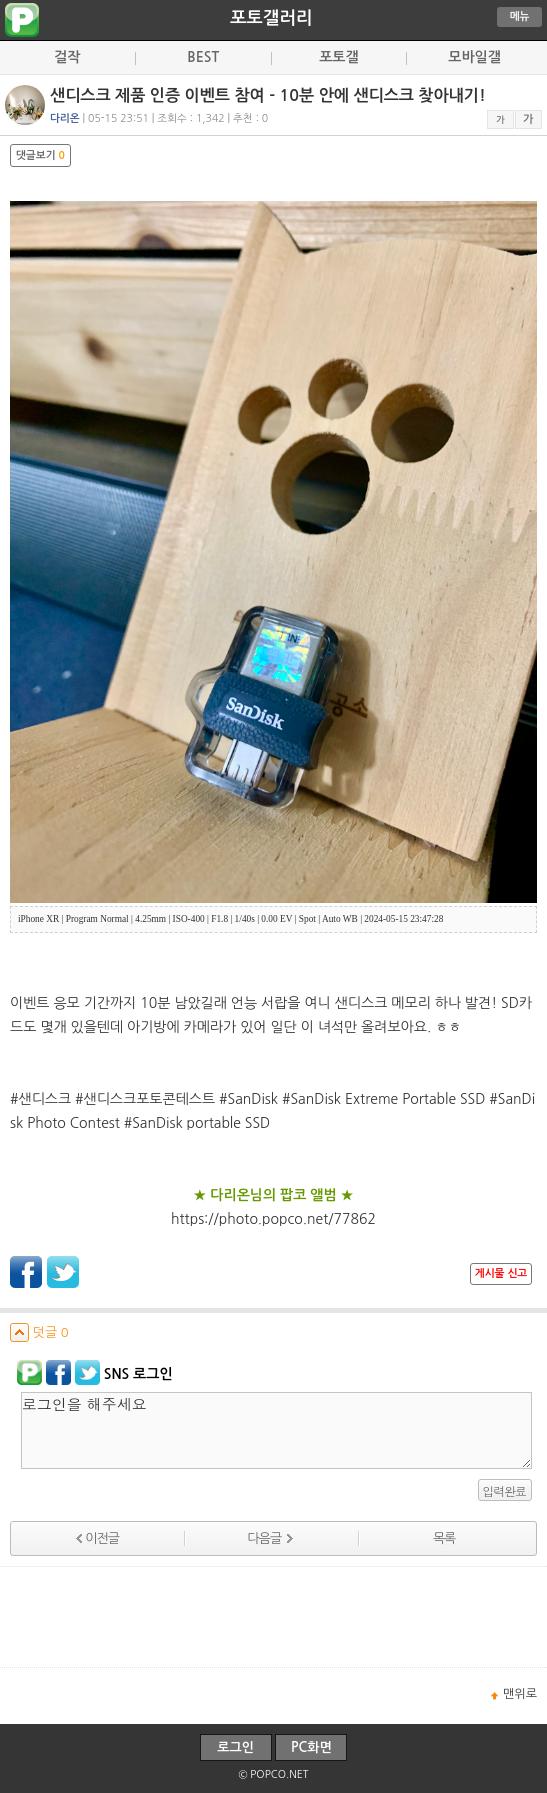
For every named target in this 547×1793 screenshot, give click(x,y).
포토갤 (338, 57)
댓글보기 (40, 155)
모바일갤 (474, 57)
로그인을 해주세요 (276, 1430)
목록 (444, 1538)
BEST (203, 57)
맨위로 (520, 1694)
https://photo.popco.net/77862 (273, 1219)
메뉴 (520, 16)
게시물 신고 (501, 1273)
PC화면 (311, 1747)
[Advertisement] (274, 1617)
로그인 (235, 1747)
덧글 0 (39, 1332)
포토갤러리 (271, 18)
